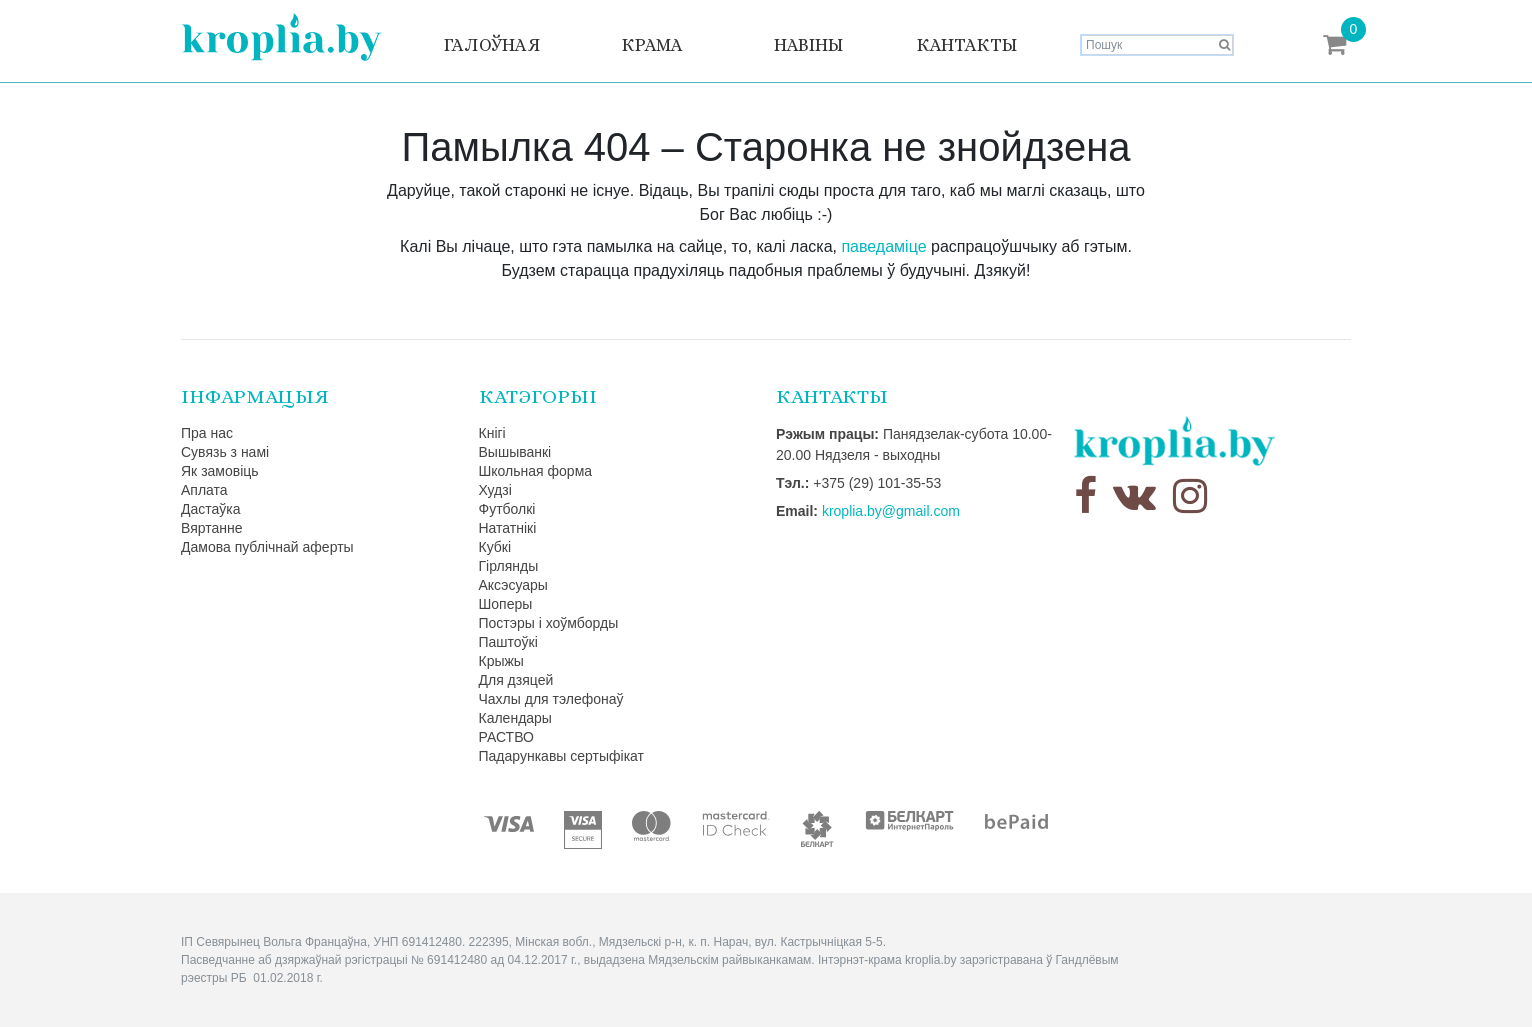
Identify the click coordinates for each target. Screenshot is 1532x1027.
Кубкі (495, 547)
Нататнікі (508, 528)
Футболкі (507, 509)
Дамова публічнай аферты (267, 547)
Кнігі (492, 433)
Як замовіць (220, 471)
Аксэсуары (513, 585)
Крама (652, 45)
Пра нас (207, 433)
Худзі (495, 490)
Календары (515, 718)
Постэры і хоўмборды (549, 623)
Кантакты (966, 45)
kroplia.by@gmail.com (891, 511)
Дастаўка (211, 509)
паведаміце (883, 246)
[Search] (1157, 45)
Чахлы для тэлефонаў (551, 699)
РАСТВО (506, 737)
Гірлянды (509, 566)
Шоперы (506, 604)
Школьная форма (536, 471)
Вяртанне (212, 528)
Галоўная (492, 45)
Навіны (808, 45)
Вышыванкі (515, 452)
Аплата (204, 490)
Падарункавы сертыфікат (561, 756)
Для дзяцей (516, 680)
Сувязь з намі (225, 452)
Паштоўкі (508, 642)
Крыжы (501, 661)
